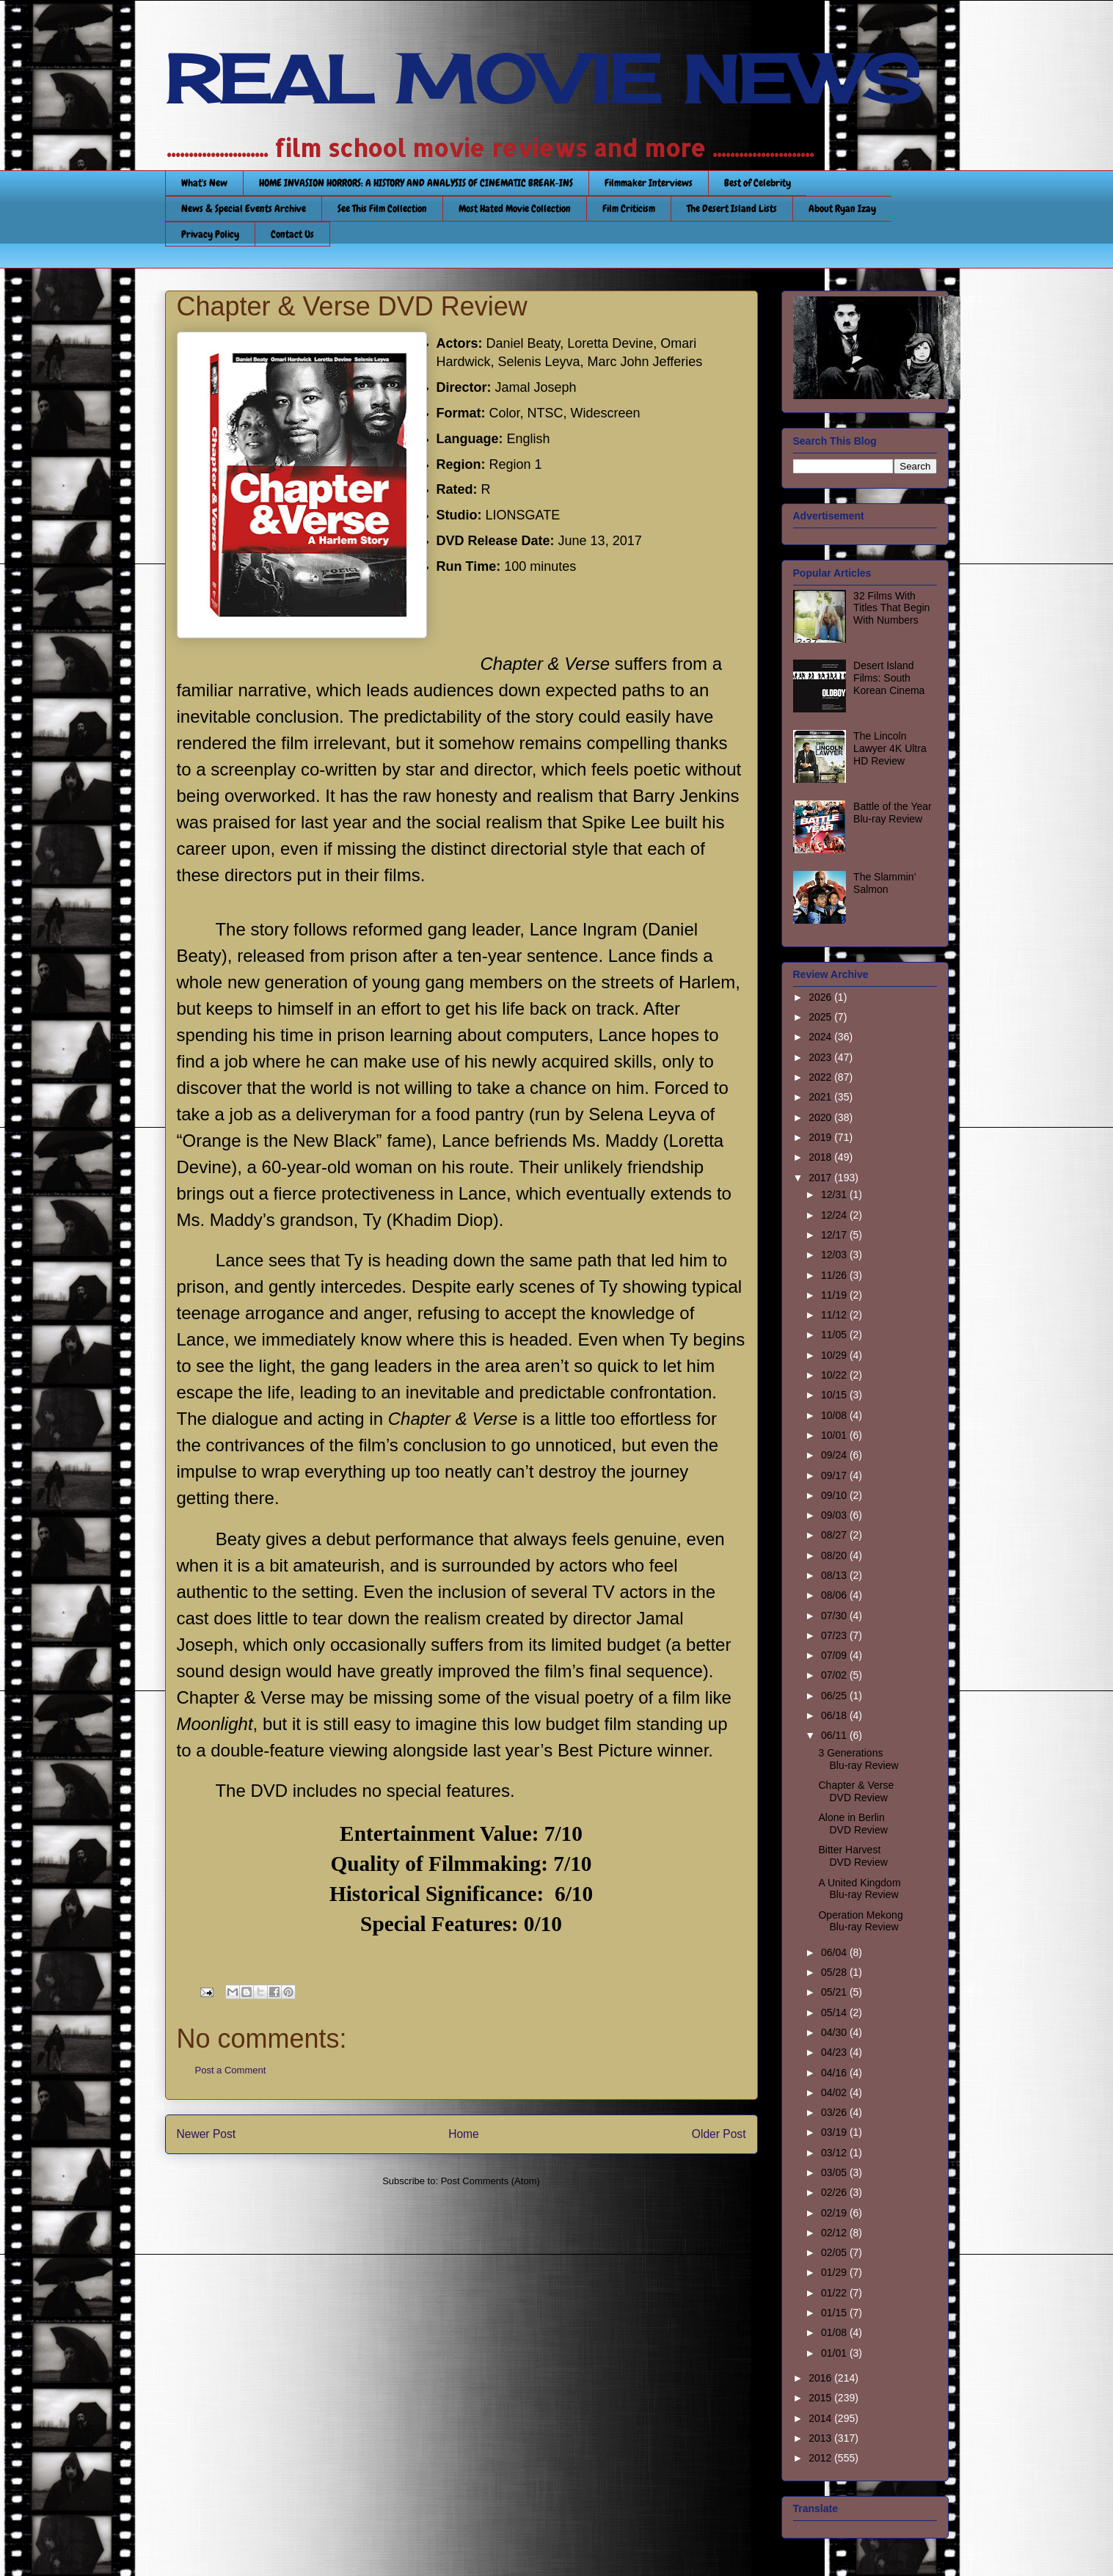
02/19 (835, 2213)
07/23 (835, 1635)
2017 (821, 1177)
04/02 (835, 2092)
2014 (821, 2418)
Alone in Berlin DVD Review (852, 1823)
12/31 (835, 1194)
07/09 (835, 1655)
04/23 (835, 2052)
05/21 (835, 1992)
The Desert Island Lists (732, 208)
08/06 (835, 1595)
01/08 (835, 2332)
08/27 (835, 1535)
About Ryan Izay (842, 208)
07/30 (835, 1615)
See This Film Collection (382, 208)
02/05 (835, 2252)
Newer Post (206, 2134)
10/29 (835, 1355)
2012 (821, 2458)
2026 (821, 997)
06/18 (835, 1715)
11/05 (835, 1334)
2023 (821, 1057)
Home (463, 2134)
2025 (821, 1017)
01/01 (835, 2353)
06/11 (835, 1735)
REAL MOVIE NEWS (543, 79)
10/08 (835, 1415)
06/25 (835, 1695)
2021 (821, 1097)
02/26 (835, 2192)
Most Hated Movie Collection (515, 208)
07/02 (835, 1675)
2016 (821, 2378)
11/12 (835, 1315)
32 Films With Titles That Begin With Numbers (891, 608)
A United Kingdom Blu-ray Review (859, 1889)
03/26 (835, 2112)
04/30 (835, 2032)
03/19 (835, 2132)
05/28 (835, 1972)
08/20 (835, 1555)
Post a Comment (230, 2070)
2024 (821, 1037)
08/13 (835, 1575)
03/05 (835, 2172)
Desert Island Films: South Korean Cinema (888, 678)
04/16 (835, 2073)
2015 (821, 2398)
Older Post (719, 2134)
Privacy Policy (210, 234)
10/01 (835, 1435)
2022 (821, 1077)
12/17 (835, 1235)
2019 (821, 1137)
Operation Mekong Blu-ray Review (860, 1921)
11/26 (835, 1275)
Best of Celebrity (757, 182)
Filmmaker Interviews (649, 182)
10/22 (835, 1375)
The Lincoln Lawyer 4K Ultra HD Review (890, 748)
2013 (821, 2438)
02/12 (835, 2233)
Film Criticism (628, 208)
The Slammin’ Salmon (884, 883)
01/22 (835, 2293)
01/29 (835, 2272)
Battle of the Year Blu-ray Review (892, 812)
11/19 (835, 1295)
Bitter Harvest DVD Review (852, 1856)
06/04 (835, 1952)
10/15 (835, 1395)
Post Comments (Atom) (490, 2180)
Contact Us (292, 234)
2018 (821, 1157)
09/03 (835, 1515)
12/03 (835, 1254)
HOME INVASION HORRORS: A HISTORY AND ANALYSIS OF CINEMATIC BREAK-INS (416, 182)
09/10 (835, 1495)
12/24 (835, 1215)
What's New (204, 182)
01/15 (835, 2312)
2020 (821, 1117)
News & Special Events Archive (243, 208)
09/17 (835, 1475)
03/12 (835, 2153)
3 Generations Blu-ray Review (858, 1759)
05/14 (835, 2012)
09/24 (835, 1455)
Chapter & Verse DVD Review (856, 1791)
